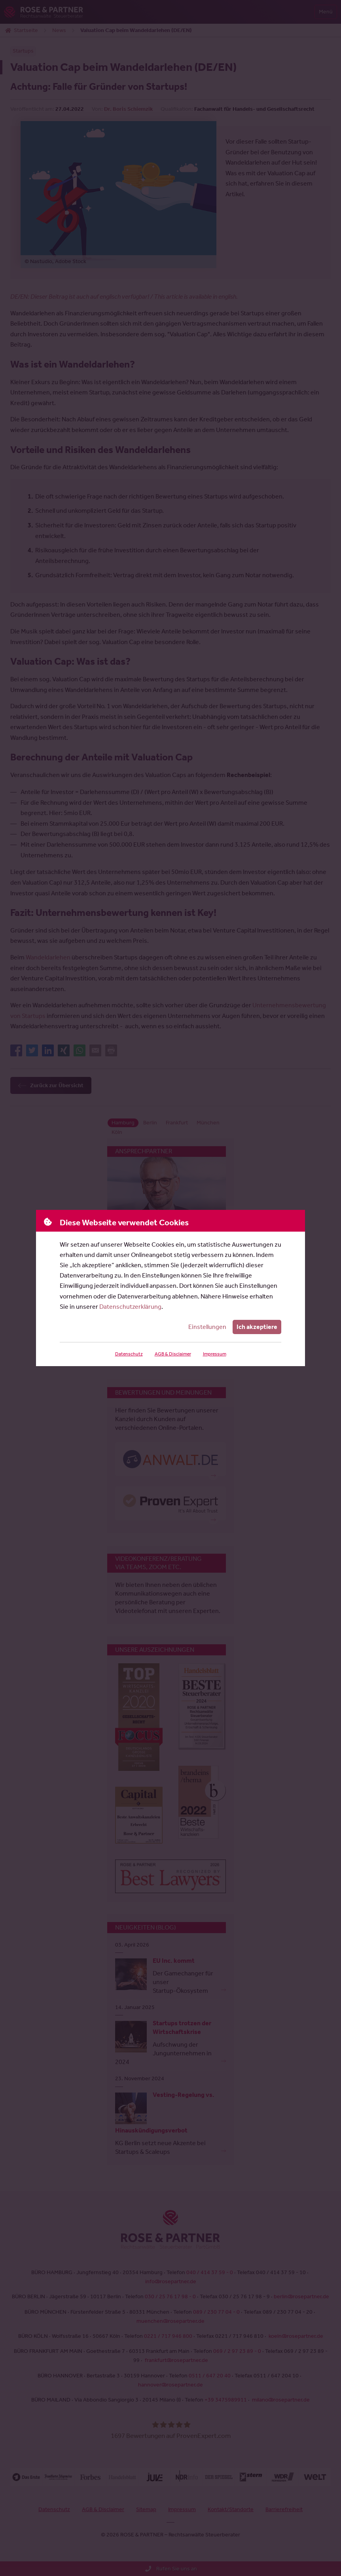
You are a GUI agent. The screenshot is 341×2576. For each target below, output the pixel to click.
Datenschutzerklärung (130, 1306)
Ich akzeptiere (257, 1327)
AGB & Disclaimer (171, 1354)
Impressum (214, 1354)
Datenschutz (128, 1354)
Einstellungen (208, 1327)
